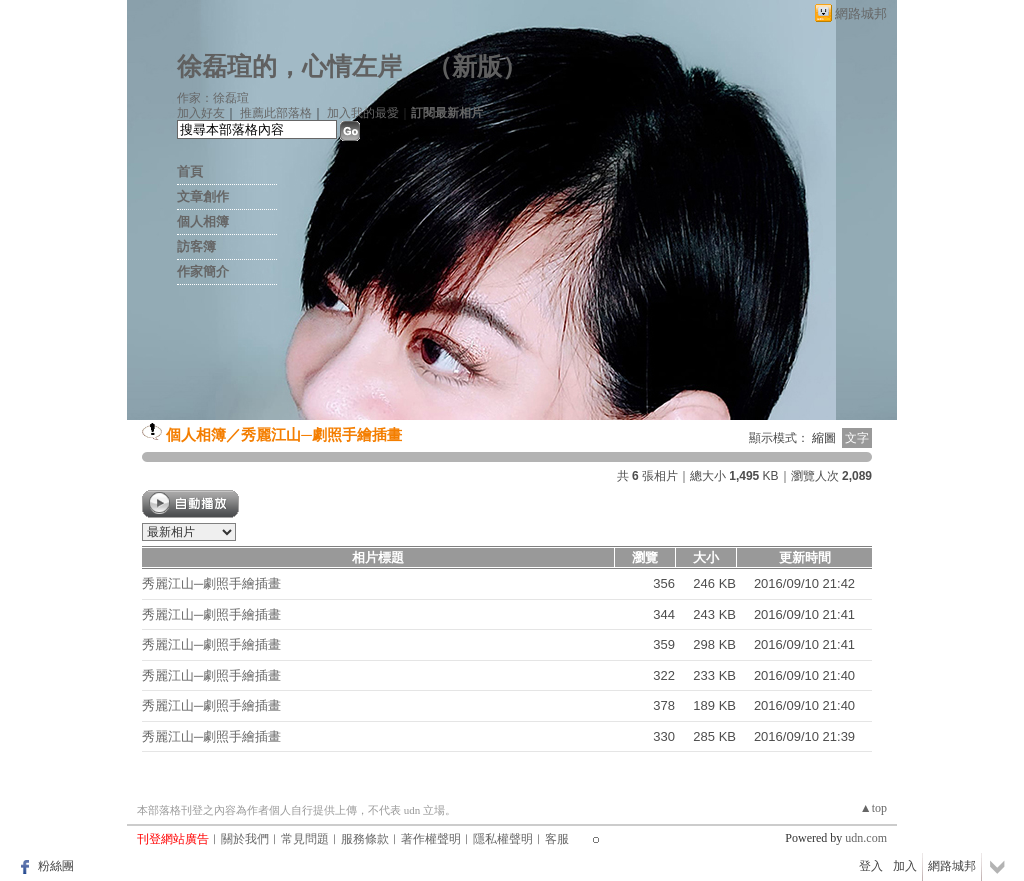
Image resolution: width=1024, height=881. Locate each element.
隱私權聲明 (503, 839)
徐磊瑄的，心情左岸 (289, 66)
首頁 (190, 171)
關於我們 (245, 839)
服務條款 (365, 839)
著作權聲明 (431, 839)
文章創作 (203, 196)
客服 (557, 839)
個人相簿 (203, 221)
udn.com (866, 838)
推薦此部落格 (276, 113)
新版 (477, 66)
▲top (873, 808)
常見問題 (305, 839)
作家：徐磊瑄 (213, 98)
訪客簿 (196, 246)
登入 (871, 866)
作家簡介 (203, 271)
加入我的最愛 (363, 113)
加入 (905, 866)
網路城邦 (861, 13)
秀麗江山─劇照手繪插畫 (321, 434)
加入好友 (201, 113)
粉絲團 (56, 866)
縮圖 (824, 438)
